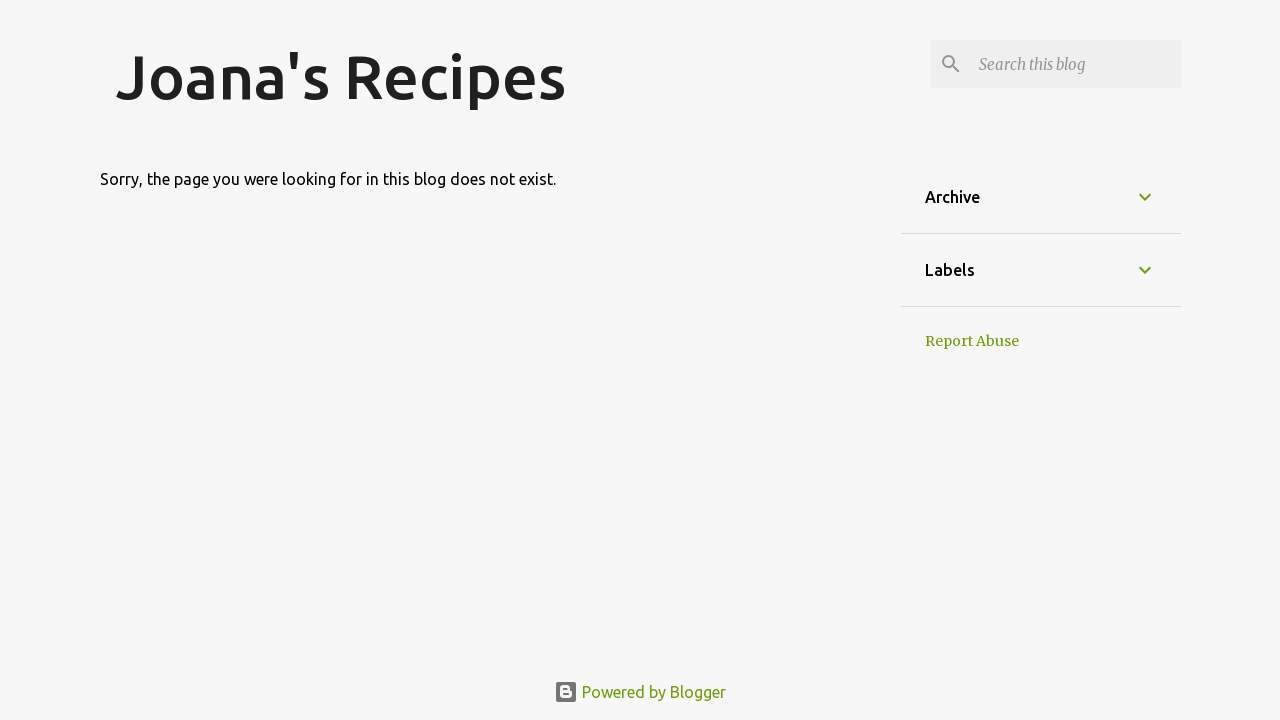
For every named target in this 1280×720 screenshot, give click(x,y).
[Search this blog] (1076, 64)
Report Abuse (972, 341)
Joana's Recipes (341, 76)
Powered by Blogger (640, 692)
